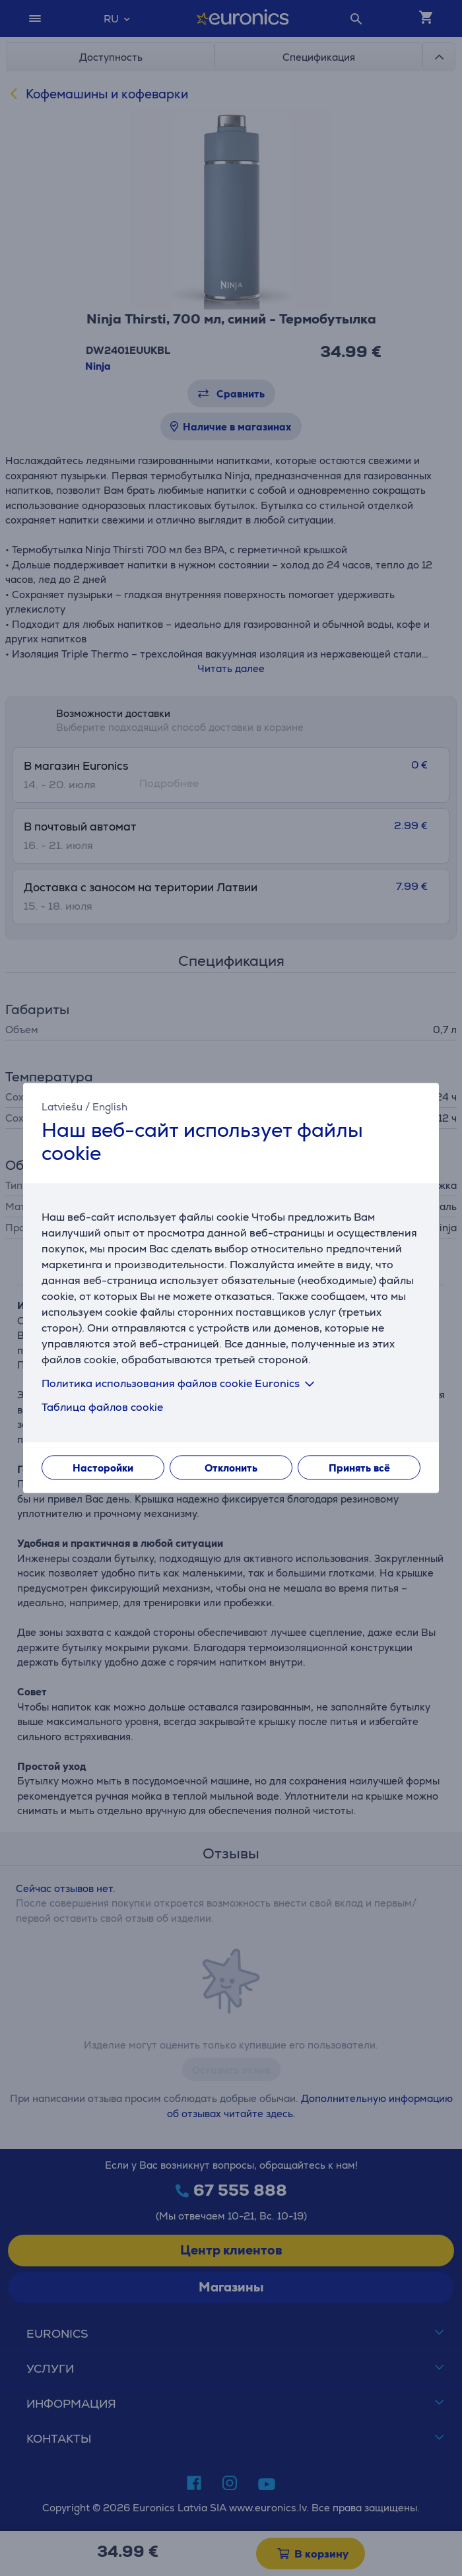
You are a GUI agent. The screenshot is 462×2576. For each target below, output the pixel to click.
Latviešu (62, 1107)
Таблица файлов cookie (102, 1408)
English (109, 1107)
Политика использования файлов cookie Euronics (180, 1384)
